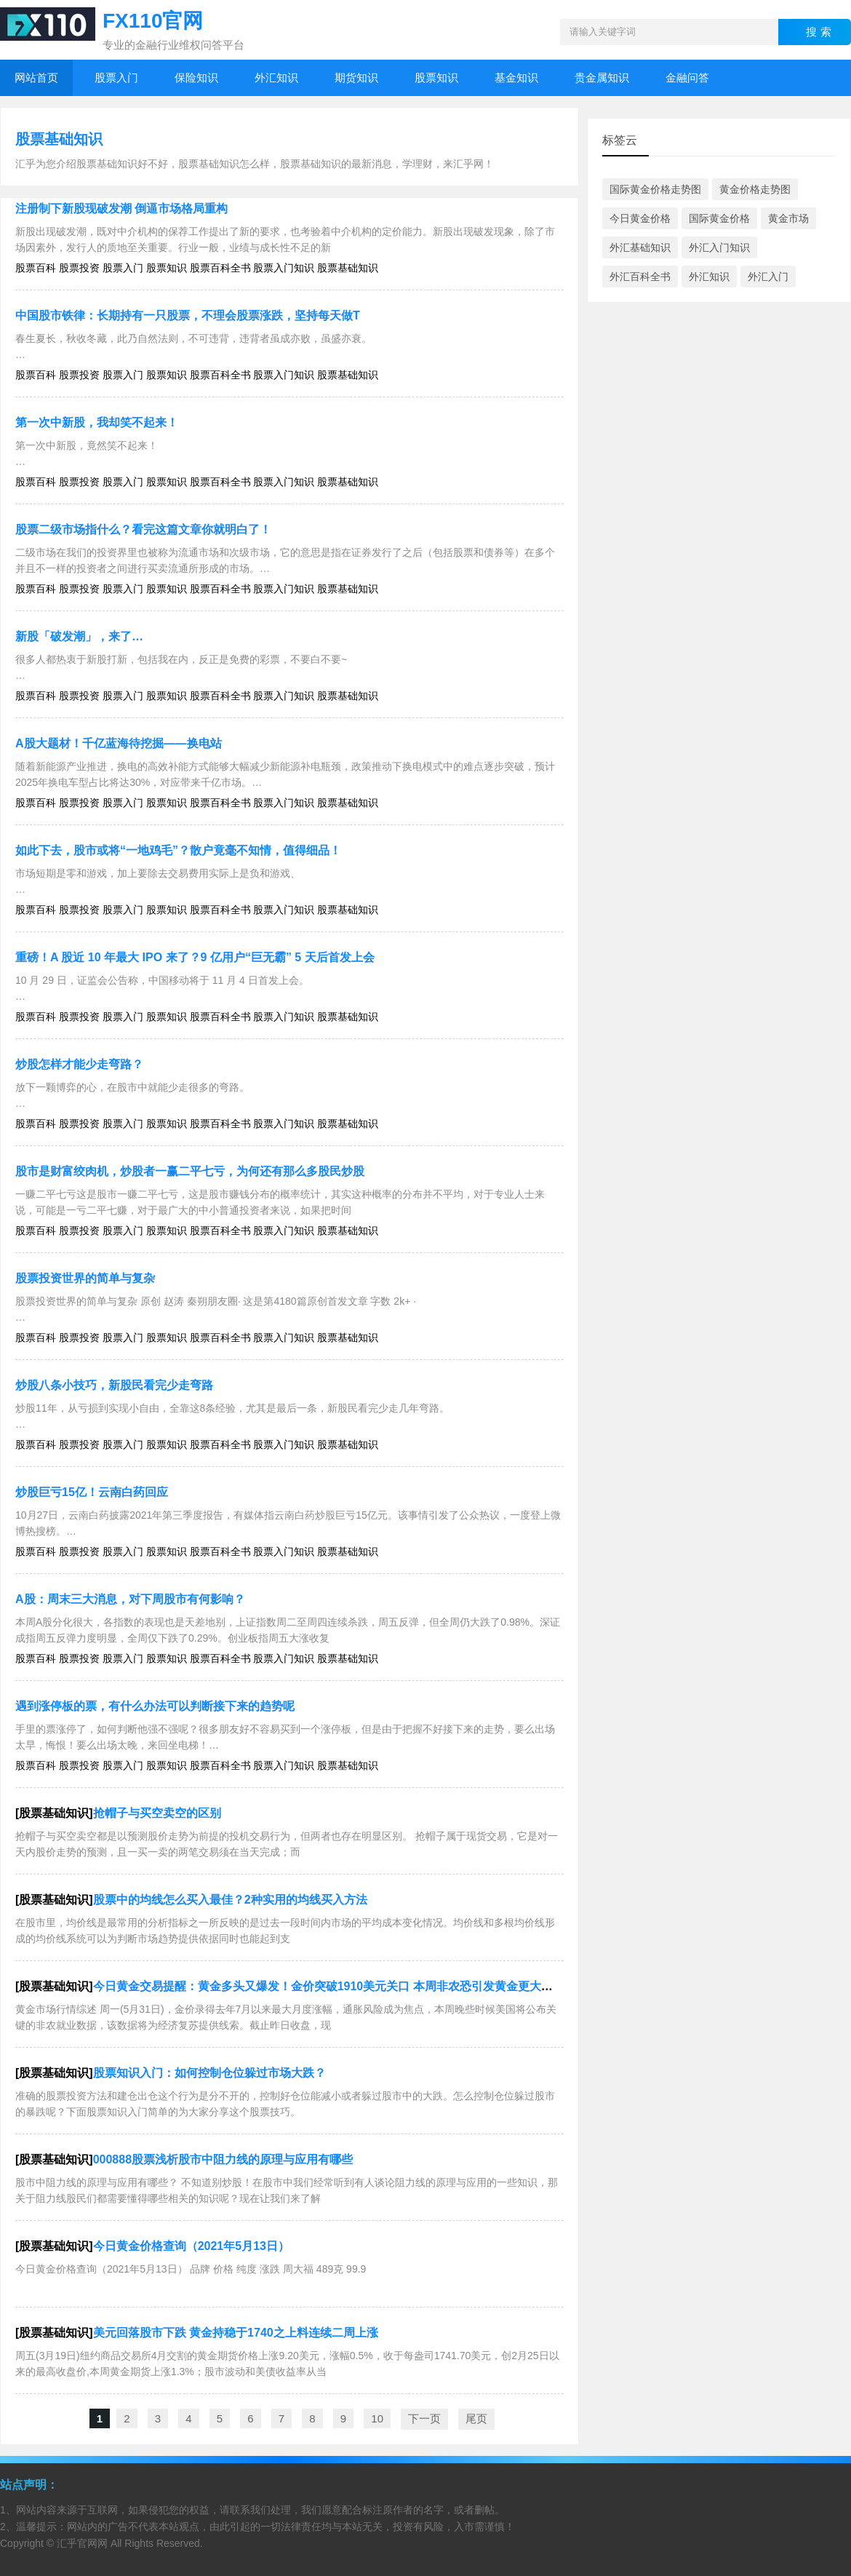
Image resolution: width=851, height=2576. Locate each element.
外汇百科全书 (640, 276)
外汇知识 (276, 77)
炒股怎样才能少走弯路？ (79, 1064)
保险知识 (196, 77)
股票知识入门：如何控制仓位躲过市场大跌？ (209, 2073)
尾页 (476, 2418)
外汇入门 (768, 276)
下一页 (424, 2418)
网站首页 (36, 77)
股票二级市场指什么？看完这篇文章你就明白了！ (143, 529)
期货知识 (356, 77)
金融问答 (687, 77)
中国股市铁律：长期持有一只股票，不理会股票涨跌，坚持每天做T (187, 315)
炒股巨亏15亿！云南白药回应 (91, 1492)
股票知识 (436, 77)
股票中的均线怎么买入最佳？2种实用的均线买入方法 (230, 1899)
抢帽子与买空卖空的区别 (157, 1813)
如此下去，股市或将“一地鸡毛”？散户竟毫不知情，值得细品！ (178, 850)
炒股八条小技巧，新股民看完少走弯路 (114, 1385)
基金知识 (516, 77)
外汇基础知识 (640, 247)
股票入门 (116, 77)
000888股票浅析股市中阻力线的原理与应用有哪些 (223, 2159)
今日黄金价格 (640, 218)
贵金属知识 (602, 77)
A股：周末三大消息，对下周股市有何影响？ (130, 1599)
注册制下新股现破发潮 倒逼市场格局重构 (121, 208)
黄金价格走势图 (755, 189)
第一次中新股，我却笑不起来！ (96, 422)
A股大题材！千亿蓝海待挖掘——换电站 (118, 743)
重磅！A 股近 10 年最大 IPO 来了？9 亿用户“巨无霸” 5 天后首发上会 (195, 957)
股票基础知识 (59, 139)
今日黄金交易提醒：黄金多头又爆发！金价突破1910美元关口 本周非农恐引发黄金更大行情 (328, 1986)
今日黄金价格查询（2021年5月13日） (191, 2246)
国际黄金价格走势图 (655, 189)
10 (377, 2418)
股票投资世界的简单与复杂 (85, 1278)
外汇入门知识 (719, 247)
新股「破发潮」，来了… (79, 636)
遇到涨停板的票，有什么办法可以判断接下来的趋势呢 (155, 1706)
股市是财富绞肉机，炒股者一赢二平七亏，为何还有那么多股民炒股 (189, 1171)
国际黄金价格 (719, 218)
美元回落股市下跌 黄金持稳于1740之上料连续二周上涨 (235, 2332)
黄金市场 (788, 218)
